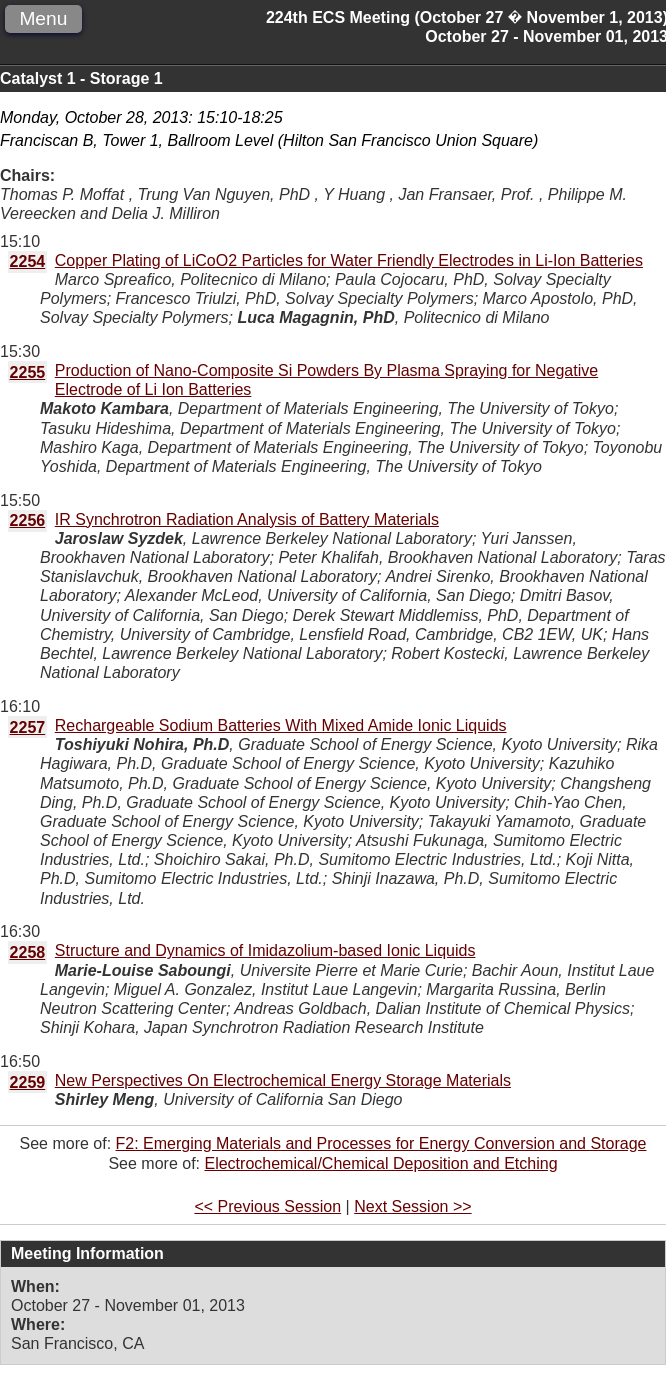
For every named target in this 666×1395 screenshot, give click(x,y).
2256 (28, 520)
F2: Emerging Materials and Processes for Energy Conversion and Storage (381, 1143)
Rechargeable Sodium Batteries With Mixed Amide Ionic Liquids (281, 725)
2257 (28, 727)
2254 (28, 261)
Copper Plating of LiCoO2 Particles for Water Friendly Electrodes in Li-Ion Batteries (349, 260)
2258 (28, 952)
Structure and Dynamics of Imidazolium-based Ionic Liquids (265, 950)
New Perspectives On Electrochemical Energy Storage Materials (283, 1080)
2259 (28, 1082)
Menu (43, 18)
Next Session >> (412, 1206)
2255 (28, 372)
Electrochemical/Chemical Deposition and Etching (380, 1163)
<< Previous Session (267, 1206)
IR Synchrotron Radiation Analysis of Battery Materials (247, 519)
